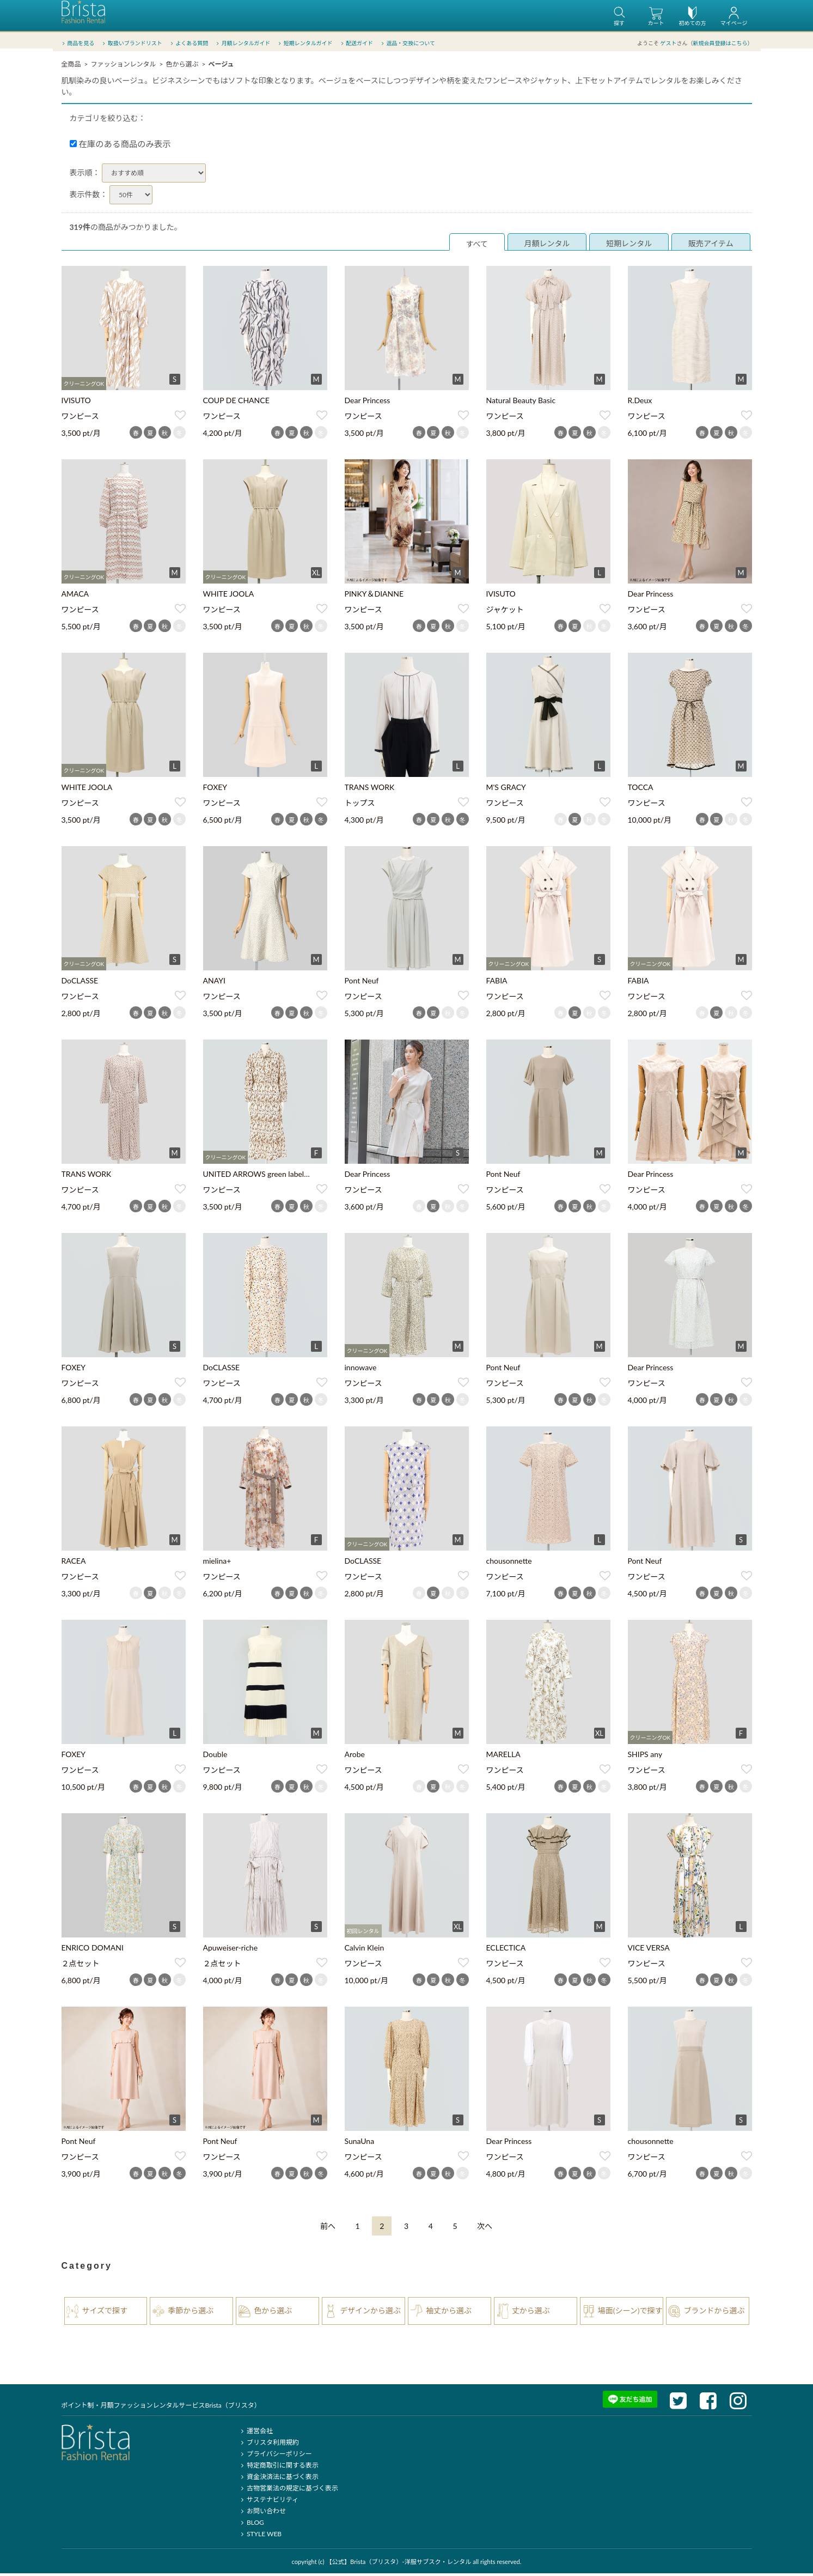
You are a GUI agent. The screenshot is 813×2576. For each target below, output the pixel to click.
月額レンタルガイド (243, 43)
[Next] (484, 2228)
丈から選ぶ (531, 2313)
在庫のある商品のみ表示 (120, 146)
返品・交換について (408, 43)
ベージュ (221, 67)
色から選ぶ (182, 67)
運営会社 (256, 2433)
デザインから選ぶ (370, 2313)
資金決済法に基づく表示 (279, 2479)
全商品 (71, 67)
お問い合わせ (262, 2514)
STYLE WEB (260, 2536)
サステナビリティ (268, 2502)
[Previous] (328, 2228)
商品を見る (77, 43)
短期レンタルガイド (305, 43)
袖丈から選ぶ (449, 2313)
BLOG (251, 2525)
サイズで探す (105, 2313)
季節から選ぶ (190, 2313)
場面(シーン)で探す (630, 2313)
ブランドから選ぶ (714, 2313)
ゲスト (669, 43)
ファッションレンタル (123, 67)
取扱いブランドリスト (131, 43)
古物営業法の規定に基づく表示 (288, 2491)
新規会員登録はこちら (720, 43)
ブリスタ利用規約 (269, 2445)
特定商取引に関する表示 (279, 2468)
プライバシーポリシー (275, 2456)
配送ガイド (356, 43)
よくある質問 (188, 43)
